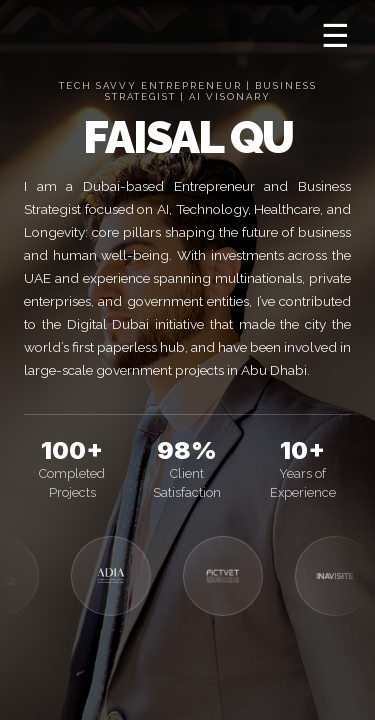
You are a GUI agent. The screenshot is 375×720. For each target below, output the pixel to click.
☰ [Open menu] (335, 36)
